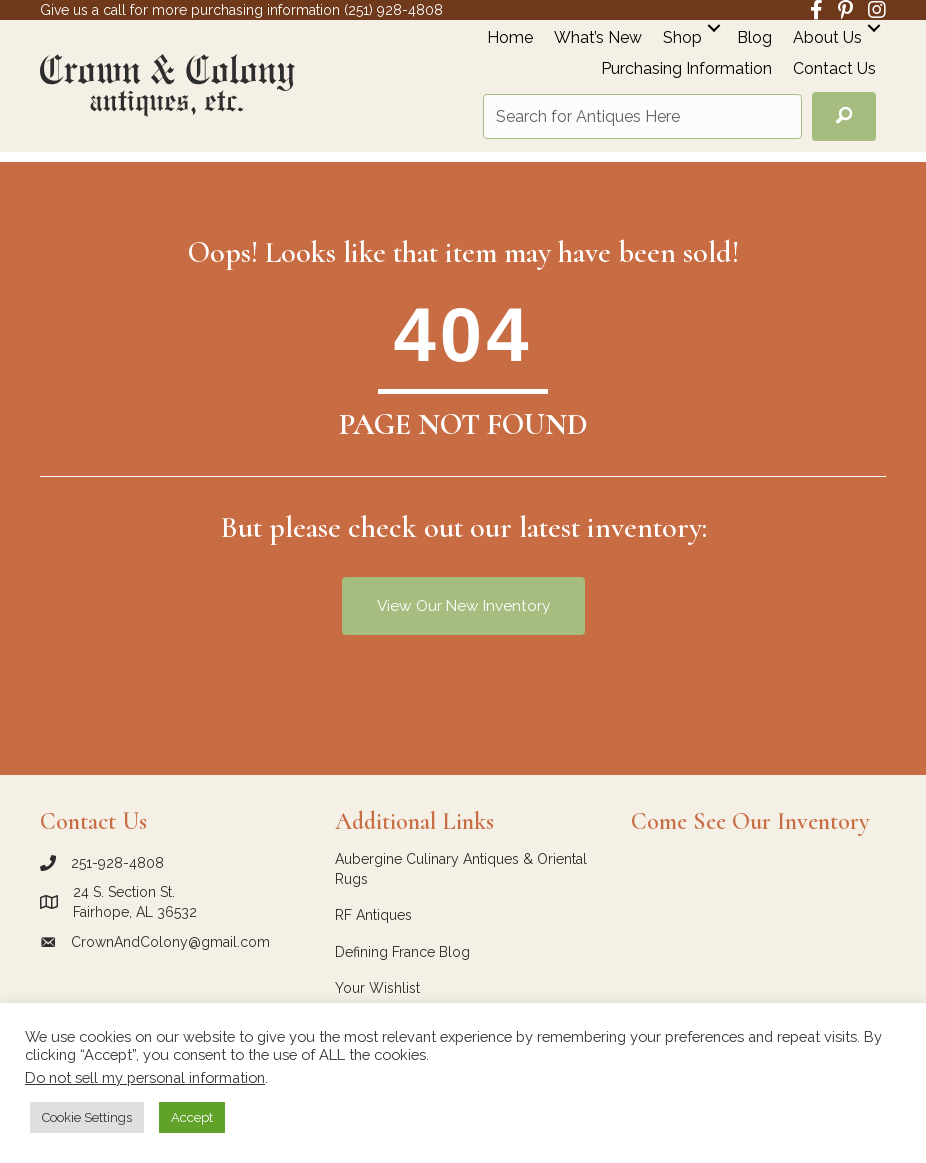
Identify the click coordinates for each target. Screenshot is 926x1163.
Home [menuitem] (510, 38)
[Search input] (642, 116)
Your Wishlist (377, 988)
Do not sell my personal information (145, 1077)
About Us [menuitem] (827, 38)
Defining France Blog (402, 952)
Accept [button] (192, 1117)
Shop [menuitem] (682, 38)
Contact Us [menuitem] (834, 69)
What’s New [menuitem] (598, 38)
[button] (714, 27)
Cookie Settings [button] (87, 1117)
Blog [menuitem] (754, 38)
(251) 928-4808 (393, 10)
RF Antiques (373, 915)
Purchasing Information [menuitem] (686, 69)
